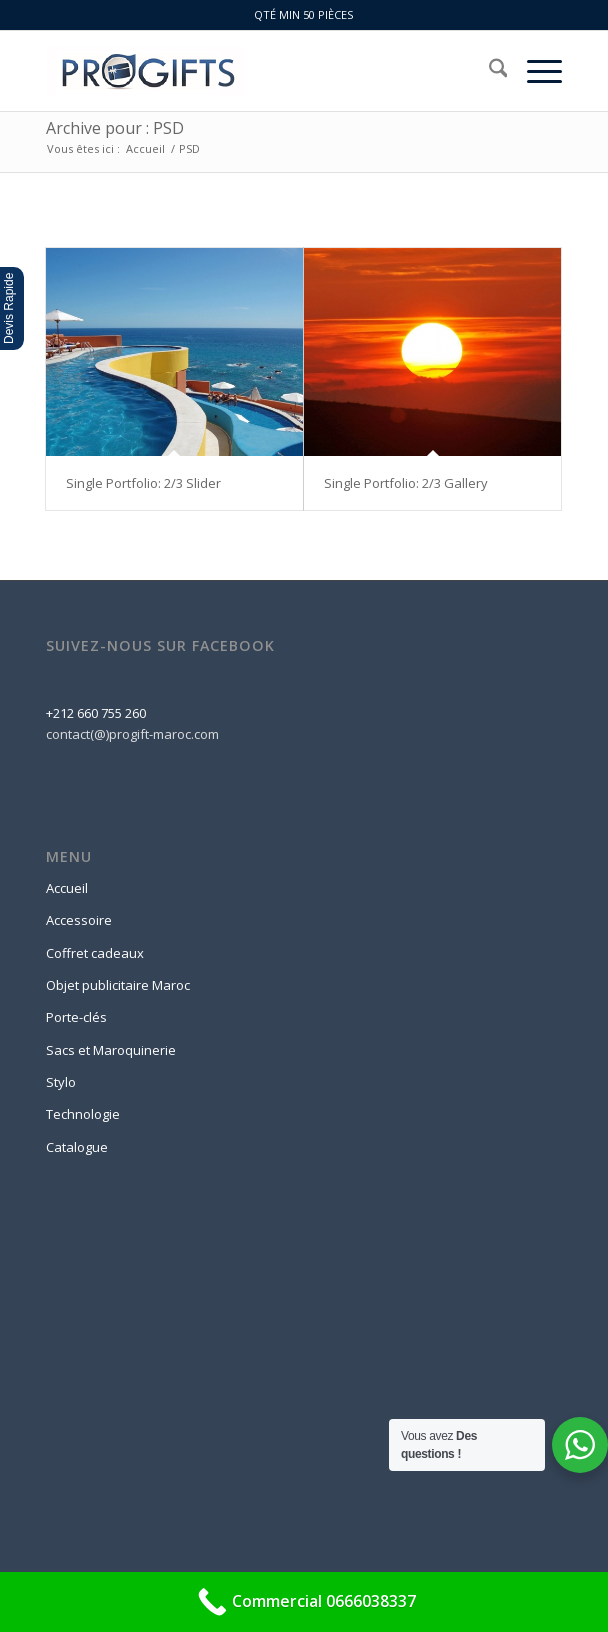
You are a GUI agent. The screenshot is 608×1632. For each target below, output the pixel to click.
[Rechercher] (488, 71)
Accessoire (79, 920)
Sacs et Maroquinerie (111, 1050)
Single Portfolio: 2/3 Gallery (406, 483)
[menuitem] (488, 71)
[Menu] (534, 71)
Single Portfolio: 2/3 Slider (143, 483)
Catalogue (77, 1147)
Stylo (61, 1082)
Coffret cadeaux (95, 953)
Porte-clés (76, 1017)
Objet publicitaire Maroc (118, 985)
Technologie (83, 1114)
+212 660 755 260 (96, 713)
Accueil (67, 888)
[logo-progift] (252, 71)
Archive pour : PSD (115, 128)
